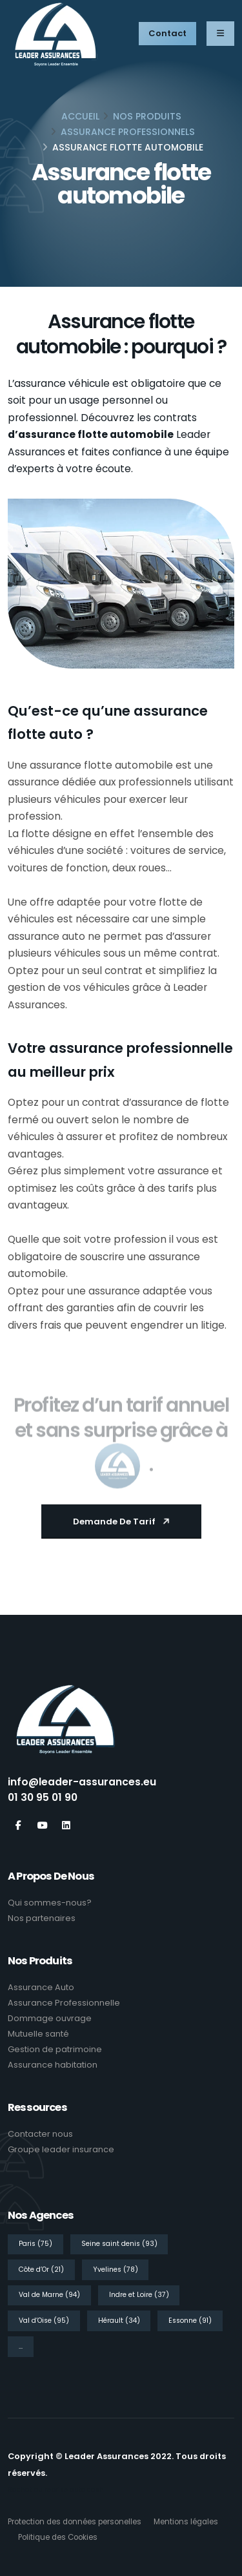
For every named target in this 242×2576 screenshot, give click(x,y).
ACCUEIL (80, 116)
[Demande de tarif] (121, 1521)
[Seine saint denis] (122, 2243)
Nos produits (147, 116)
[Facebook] (18, 1825)
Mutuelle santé (38, 2034)
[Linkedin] (66, 1825)
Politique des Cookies (57, 2537)
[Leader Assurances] (66, 1723)
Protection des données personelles (74, 2522)
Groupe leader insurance (61, 2149)
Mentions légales (186, 2522)
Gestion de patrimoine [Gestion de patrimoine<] (55, 2049)
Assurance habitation (52, 2065)
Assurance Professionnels (128, 131)
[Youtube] (42, 1825)
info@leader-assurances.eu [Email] (82, 1781)
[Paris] (38, 2243)
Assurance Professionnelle (64, 2003)
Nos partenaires (42, 1918)
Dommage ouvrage (50, 2018)
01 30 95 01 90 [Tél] (42, 1797)
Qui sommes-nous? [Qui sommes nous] (50, 1902)
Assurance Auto (41, 1987)
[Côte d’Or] (44, 2269)
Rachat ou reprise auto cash (56, 2490)
